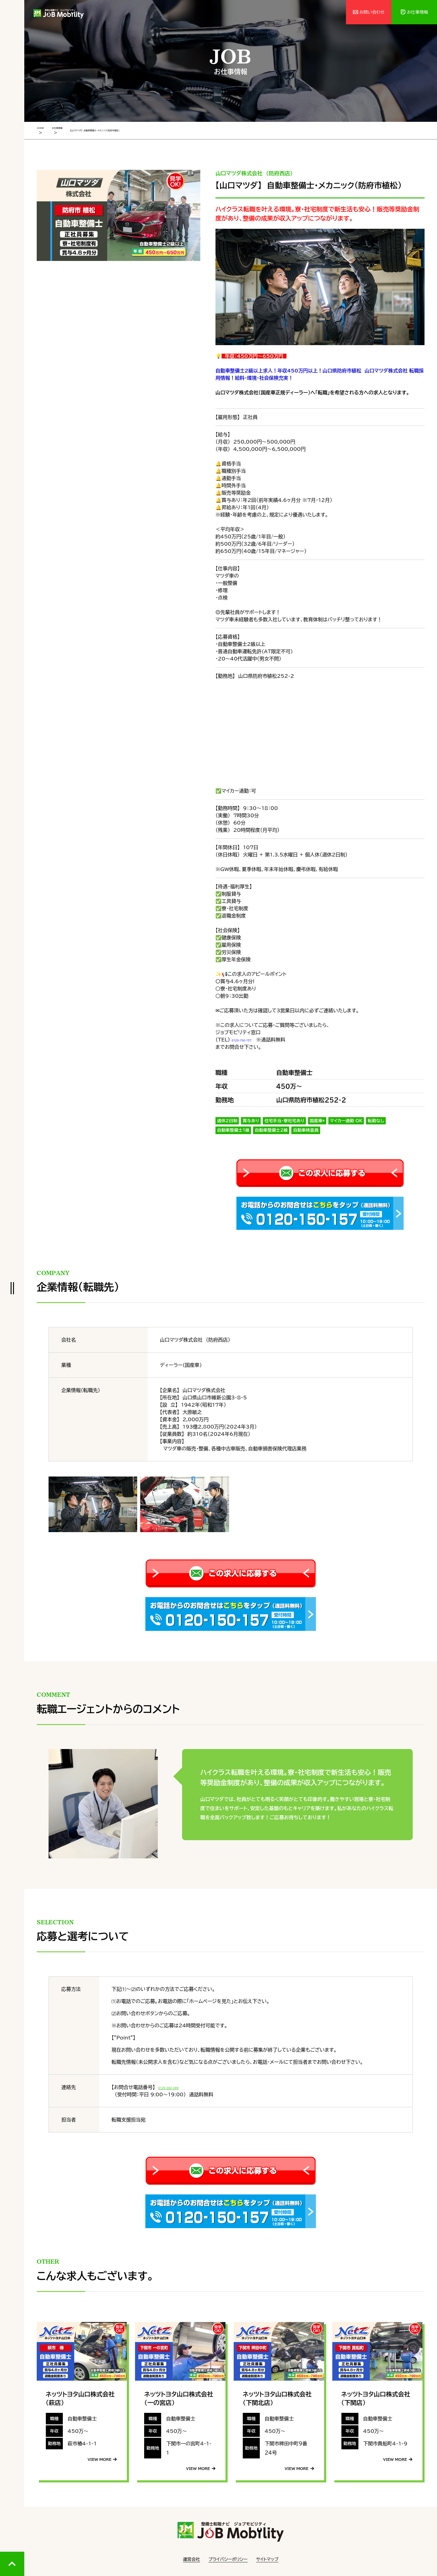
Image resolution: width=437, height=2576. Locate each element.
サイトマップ (267, 2558)
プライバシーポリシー (228, 2558)
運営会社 (191, 2558)
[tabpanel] (119, 213)
